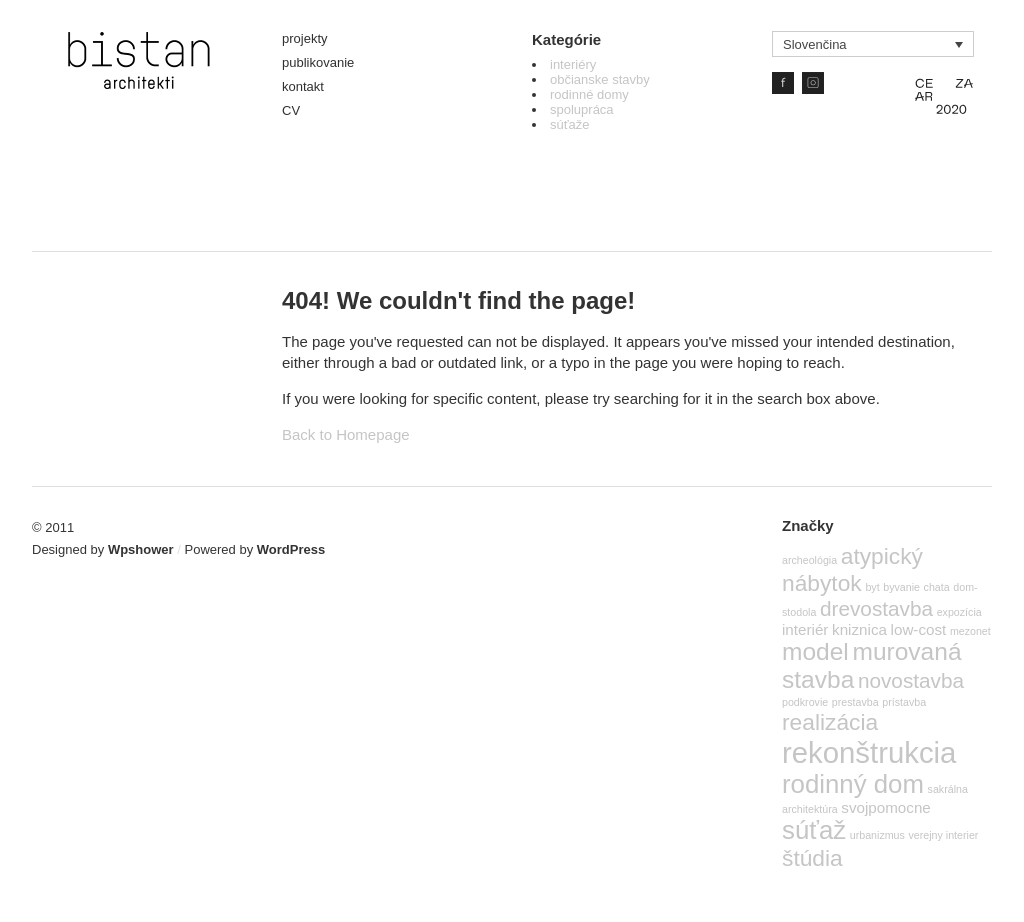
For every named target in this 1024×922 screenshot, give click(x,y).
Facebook (783, 83)
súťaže (570, 124)
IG (813, 83)
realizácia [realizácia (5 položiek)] (830, 722)
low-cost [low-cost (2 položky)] (919, 629)
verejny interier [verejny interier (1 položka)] (944, 835)
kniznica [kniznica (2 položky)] (859, 629)
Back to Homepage (346, 434)
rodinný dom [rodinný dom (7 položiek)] (853, 784)
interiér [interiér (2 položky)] (805, 629)
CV (291, 110)
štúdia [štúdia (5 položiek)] (812, 858)
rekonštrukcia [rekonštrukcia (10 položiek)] (869, 752)
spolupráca (582, 109)
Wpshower (141, 549)
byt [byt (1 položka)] (872, 587)
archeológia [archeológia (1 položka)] (809, 560)
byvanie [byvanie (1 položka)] (901, 587)
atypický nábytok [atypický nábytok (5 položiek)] (852, 569)
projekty (305, 38)
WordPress (291, 549)
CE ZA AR (944, 94)
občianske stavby (600, 79)
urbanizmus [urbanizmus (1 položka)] (877, 835)
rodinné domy (589, 94)
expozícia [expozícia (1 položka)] (959, 612)
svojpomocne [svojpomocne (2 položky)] (886, 807)
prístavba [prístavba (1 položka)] (904, 702)
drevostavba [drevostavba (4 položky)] (876, 608)
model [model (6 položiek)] (815, 651)
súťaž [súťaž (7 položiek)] (814, 830)
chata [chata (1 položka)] (937, 587)
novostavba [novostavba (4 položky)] (911, 680)
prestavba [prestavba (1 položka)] (855, 702)
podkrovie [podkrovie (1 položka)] (805, 702)
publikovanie (318, 62)
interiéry (573, 64)
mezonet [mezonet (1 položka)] (970, 631)
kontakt (303, 86)
